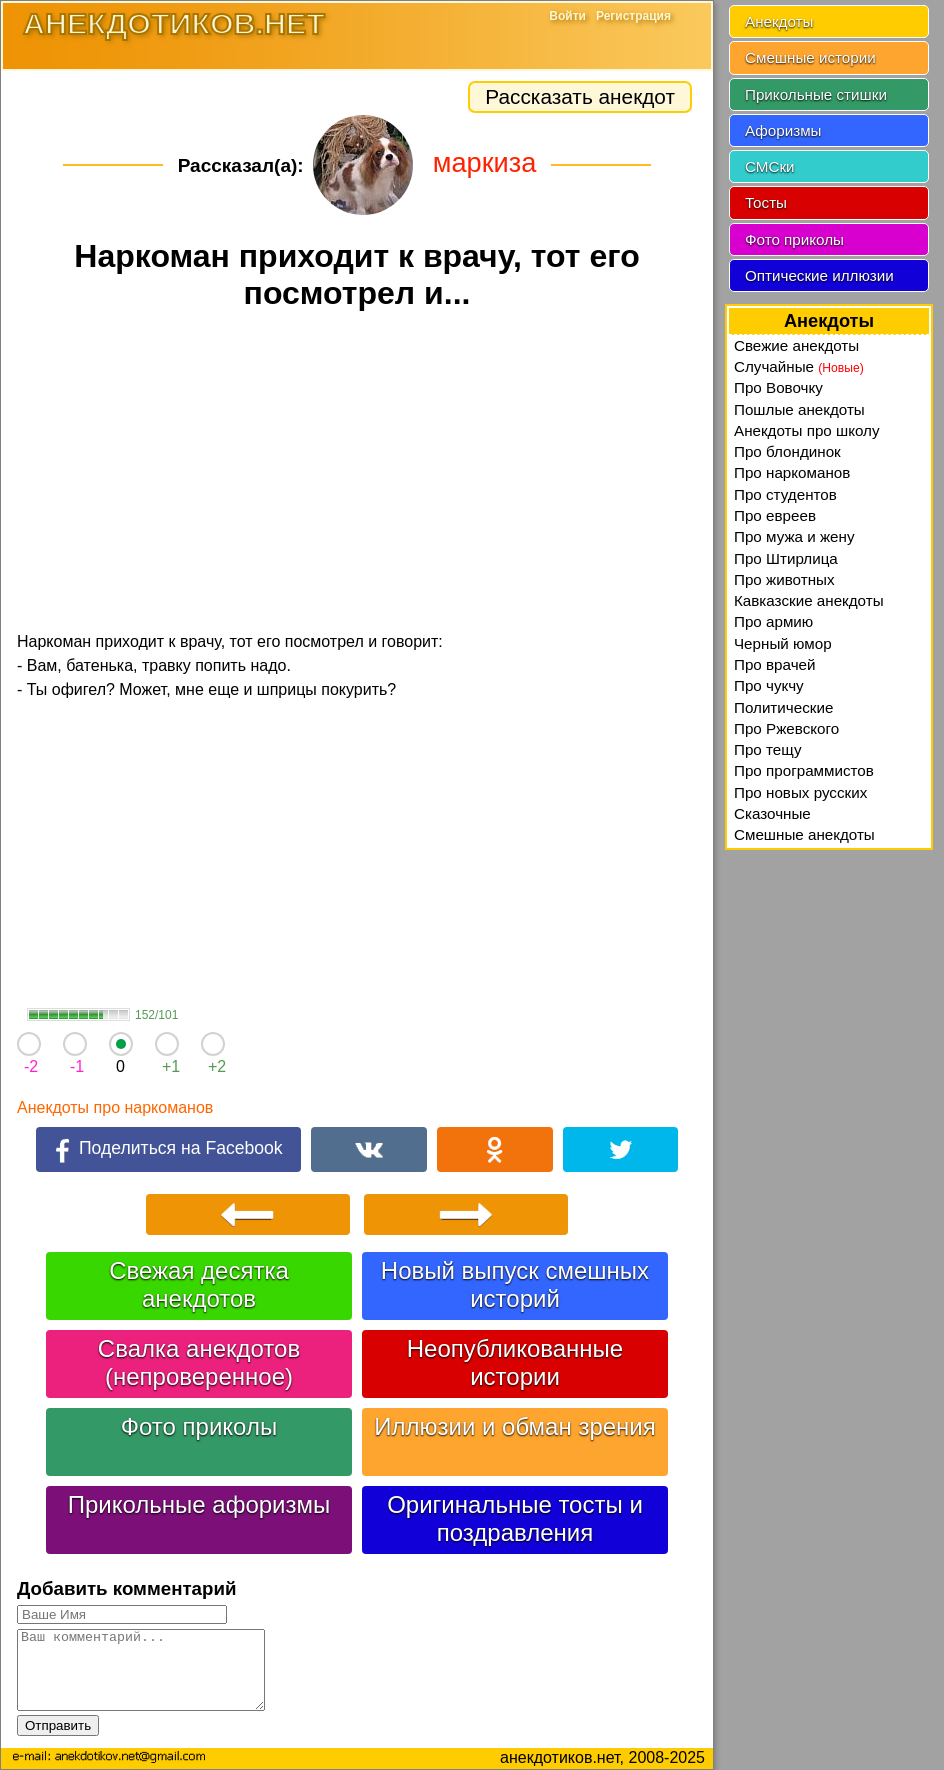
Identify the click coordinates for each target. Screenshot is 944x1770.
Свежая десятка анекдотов (199, 1284)
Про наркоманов (792, 472)
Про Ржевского (786, 728)
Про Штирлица (786, 558)
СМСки (770, 166)
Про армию (773, 621)
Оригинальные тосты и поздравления (515, 1518)
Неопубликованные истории (515, 1362)
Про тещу (768, 749)
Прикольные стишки (816, 94)
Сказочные (772, 813)
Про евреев (775, 515)
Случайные (799, 366)
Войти (567, 16)
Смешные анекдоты (804, 834)
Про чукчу (769, 685)
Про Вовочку (778, 387)
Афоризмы (783, 130)
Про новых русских (800, 792)
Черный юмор (783, 643)
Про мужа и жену (794, 536)
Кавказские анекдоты (809, 600)
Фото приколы (199, 1426)
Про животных (784, 579)
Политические (783, 707)
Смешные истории (810, 57)
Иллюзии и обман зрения (515, 1426)
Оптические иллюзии (819, 275)
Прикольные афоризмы (199, 1504)
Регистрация (633, 16)
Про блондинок (787, 451)
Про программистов (804, 770)
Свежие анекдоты (796, 345)
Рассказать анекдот (580, 96)
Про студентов (785, 494)
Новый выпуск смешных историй (515, 1284)
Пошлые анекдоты (799, 409)
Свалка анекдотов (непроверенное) (199, 1362)
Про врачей (775, 664)
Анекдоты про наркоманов (115, 1107)
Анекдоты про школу (807, 430)
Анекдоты (779, 21)
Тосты (766, 202)
